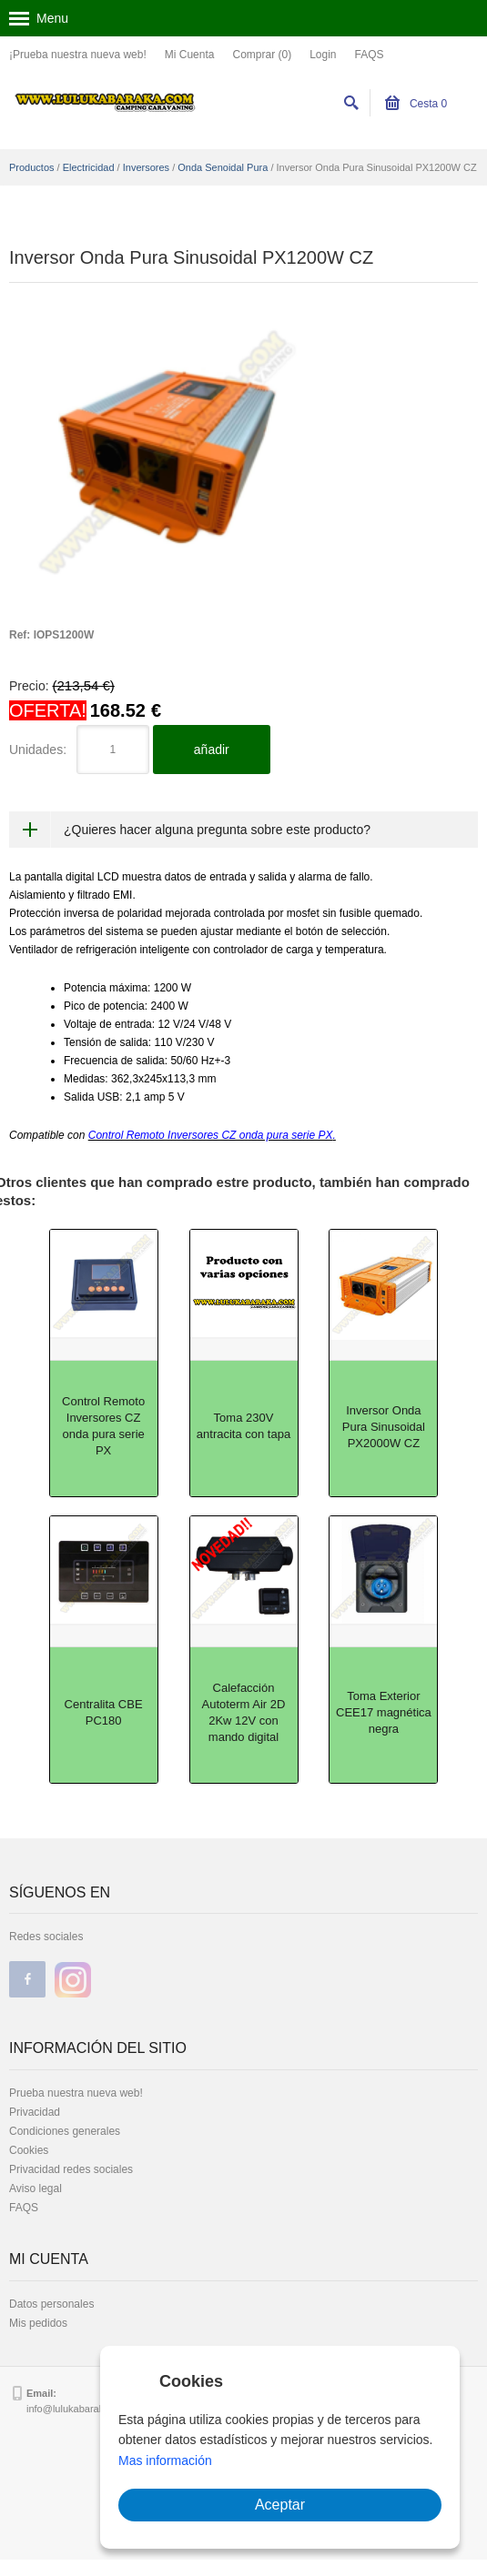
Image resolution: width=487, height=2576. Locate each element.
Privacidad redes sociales (71, 2169)
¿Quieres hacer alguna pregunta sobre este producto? (217, 829)
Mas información (165, 2460)
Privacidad (34, 2112)
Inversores (146, 167)
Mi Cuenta (190, 54)
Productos (32, 167)
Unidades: (37, 749)
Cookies (28, 2150)
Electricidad (89, 167)
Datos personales (51, 2304)
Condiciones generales (64, 2131)
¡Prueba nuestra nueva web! (78, 54)
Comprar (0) (261, 54)
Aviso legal (35, 2188)
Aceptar (280, 2504)
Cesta (416, 104)
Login (322, 54)
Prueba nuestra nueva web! (76, 2093)
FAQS (369, 54)
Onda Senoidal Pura (223, 167)
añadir (211, 749)
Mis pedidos (38, 2323)
